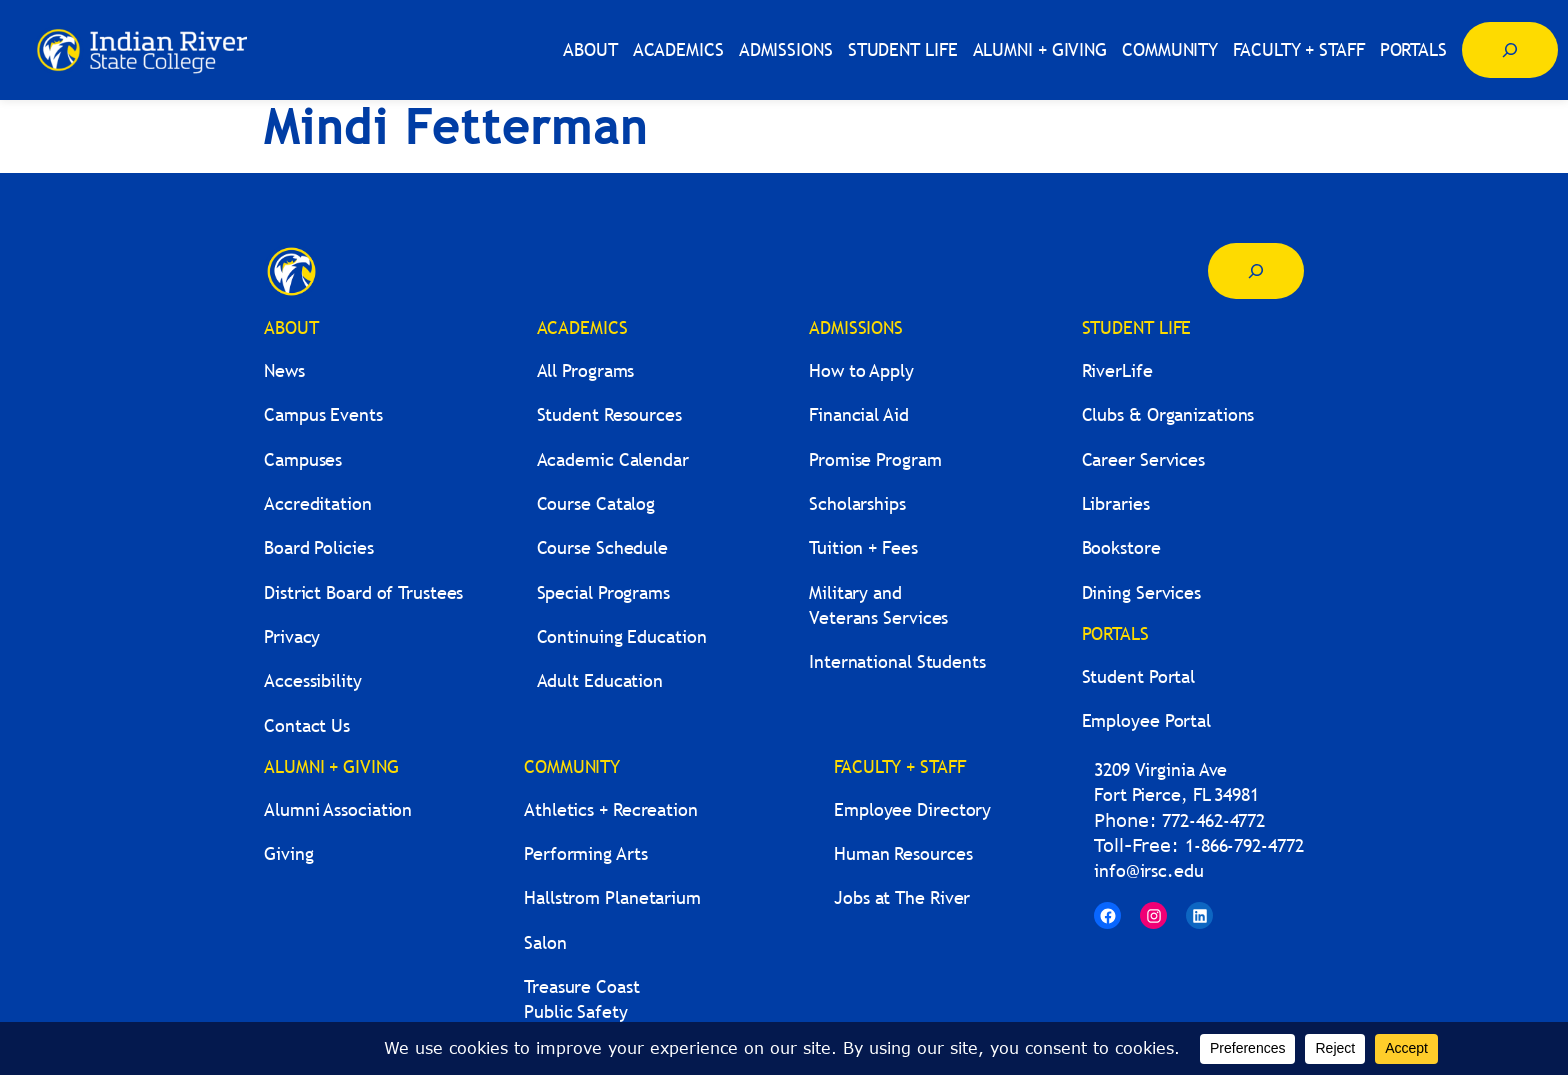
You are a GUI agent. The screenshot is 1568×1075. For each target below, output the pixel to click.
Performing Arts (586, 853)
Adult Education (600, 680)
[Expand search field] (1510, 50)
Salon (545, 942)
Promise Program (875, 459)
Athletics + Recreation (611, 809)
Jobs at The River (902, 897)
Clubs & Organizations (1168, 414)
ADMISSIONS (856, 327)
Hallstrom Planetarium (612, 897)
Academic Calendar (613, 459)
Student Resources (609, 414)
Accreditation (318, 503)
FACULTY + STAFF (900, 766)
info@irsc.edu (1149, 870)
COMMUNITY (572, 766)
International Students (897, 661)
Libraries (1116, 503)
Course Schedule (603, 547)
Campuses (303, 459)
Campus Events (323, 414)
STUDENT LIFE (1137, 327)
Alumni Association (338, 809)
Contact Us (307, 725)
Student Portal (1139, 676)
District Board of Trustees (363, 592)
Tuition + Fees (863, 547)
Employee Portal (1147, 720)
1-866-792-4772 (1244, 845)
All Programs (586, 370)
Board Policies (319, 547)
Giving (288, 853)
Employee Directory (912, 809)
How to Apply (861, 370)
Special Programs (603, 592)
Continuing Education (622, 636)
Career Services (1144, 459)
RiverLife (1117, 370)
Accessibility (313, 680)
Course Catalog (596, 503)
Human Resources (903, 853)
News (284, 370)
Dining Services (1142, 592)
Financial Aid (859, 414)
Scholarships (857, 503)
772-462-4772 (1213, 820)
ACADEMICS (582, 327)
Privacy (292, 636)
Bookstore (1121, 547)
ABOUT (291, 327)
